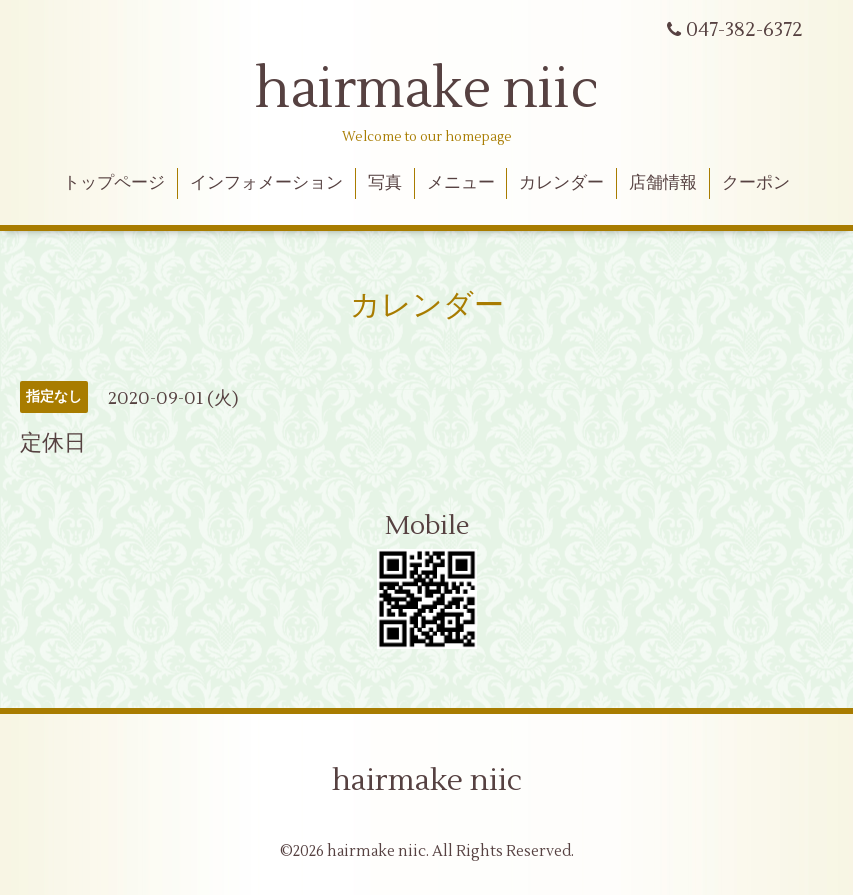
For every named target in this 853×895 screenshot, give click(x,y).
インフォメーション (266, 183)
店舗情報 (663, 183)
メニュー (461, 183)
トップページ (114, 183)
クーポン (756, 183)
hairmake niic (427, 90)
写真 (385, 183)
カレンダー (561, 183)
